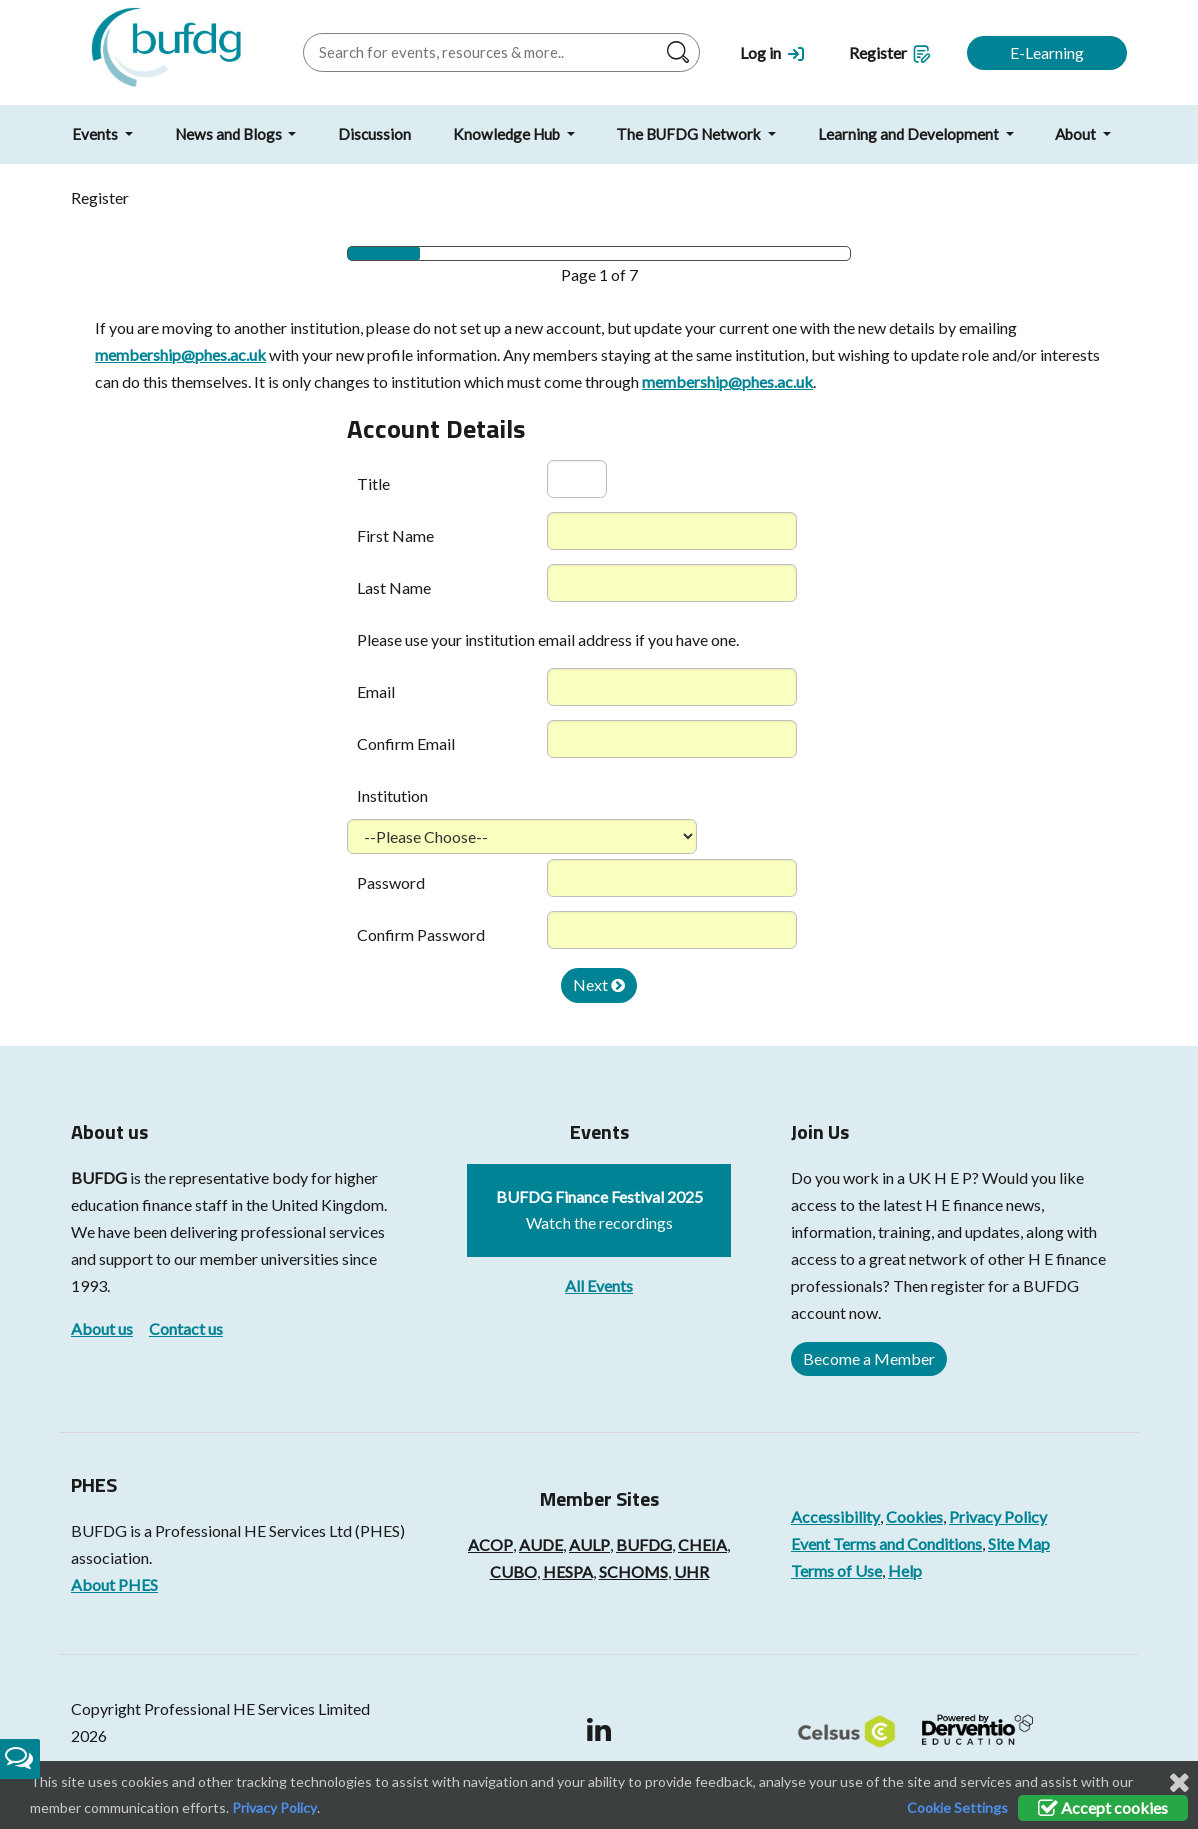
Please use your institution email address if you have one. (548, 639)
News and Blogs (230, 134)
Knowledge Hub (508, 134)
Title (373, 483)
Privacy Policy (998, 1516)
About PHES (114, 1584)
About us (102, 1328)
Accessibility (835, 1516)
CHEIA (702, 1544)
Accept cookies (1103, 1807)
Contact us (186, 1328)
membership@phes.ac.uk (180, 354)
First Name (395, 535)
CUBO (513, 1571)
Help (905, 1570)
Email (376, 691)
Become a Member (869, 1358)
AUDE (541, 1544)
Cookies (914, 1516)
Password (391, 882)
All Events (599, 1285)
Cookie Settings (957, 1807)
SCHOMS (633, 1571)
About (1077, 134)
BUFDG (99, 1177)
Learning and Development (910, 134)
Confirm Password (421, 934)
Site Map (1019, 1543)
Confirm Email (406, 743)
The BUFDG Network (690, 134)
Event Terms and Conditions (886, 1543)
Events (96, 134)
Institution (392, 795)
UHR (691, 1571)
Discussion (374, 134)
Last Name (394, 587)
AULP (589, 1544)
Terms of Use (836, 1570)
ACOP (490, 1544)
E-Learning (1047, 52)
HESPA (568, 1571)
